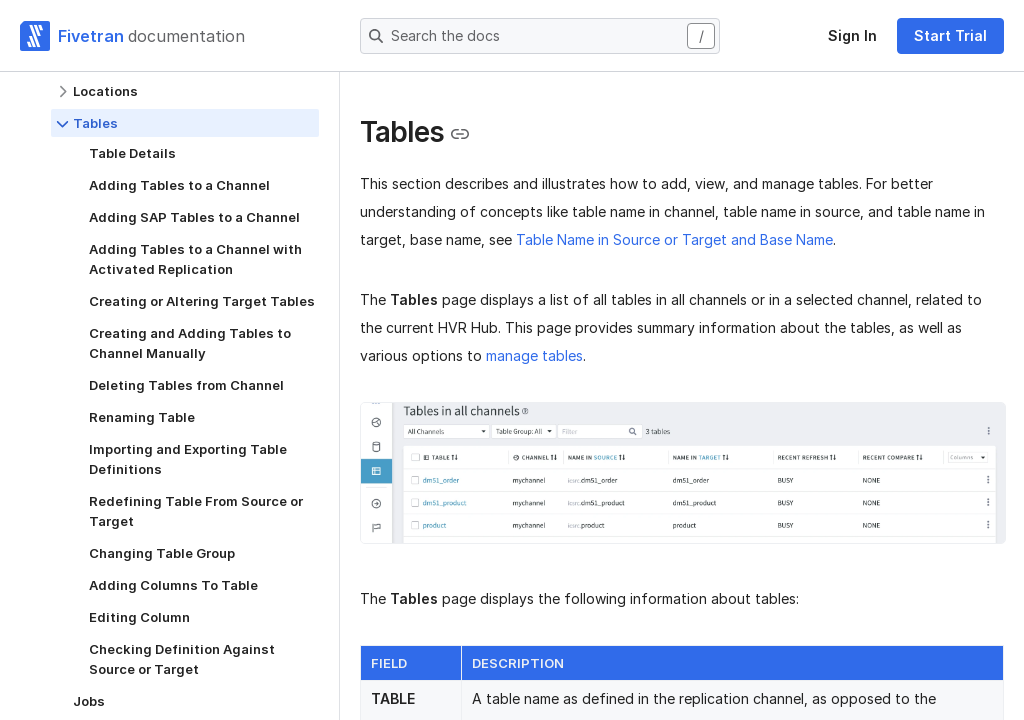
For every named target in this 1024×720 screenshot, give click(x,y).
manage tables (534, 355)
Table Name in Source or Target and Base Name (674, 239)
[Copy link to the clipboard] (460, 134)
